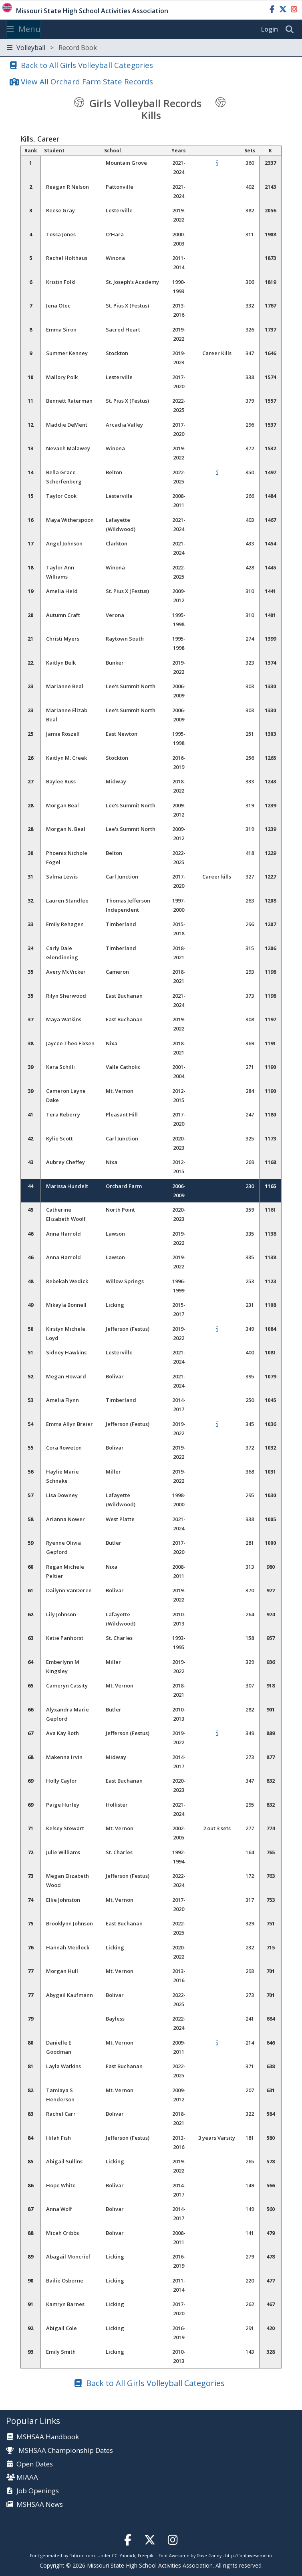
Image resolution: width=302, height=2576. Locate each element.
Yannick (127, 2555)
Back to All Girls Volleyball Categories (87, 65)
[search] (292, 29)
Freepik (145, 2555)
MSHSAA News (39, 2504)
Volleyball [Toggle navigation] (52, 47)
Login (269, 29)
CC (114, 2555)
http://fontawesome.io (248, 2555)
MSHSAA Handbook (47, 2437)
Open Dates (34, 2464)
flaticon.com (82, 2555)
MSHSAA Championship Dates (59, 2450)
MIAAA (27, 2477)
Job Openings (37, 2491)
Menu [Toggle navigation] (23, 29)
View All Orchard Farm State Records (87, 81)
